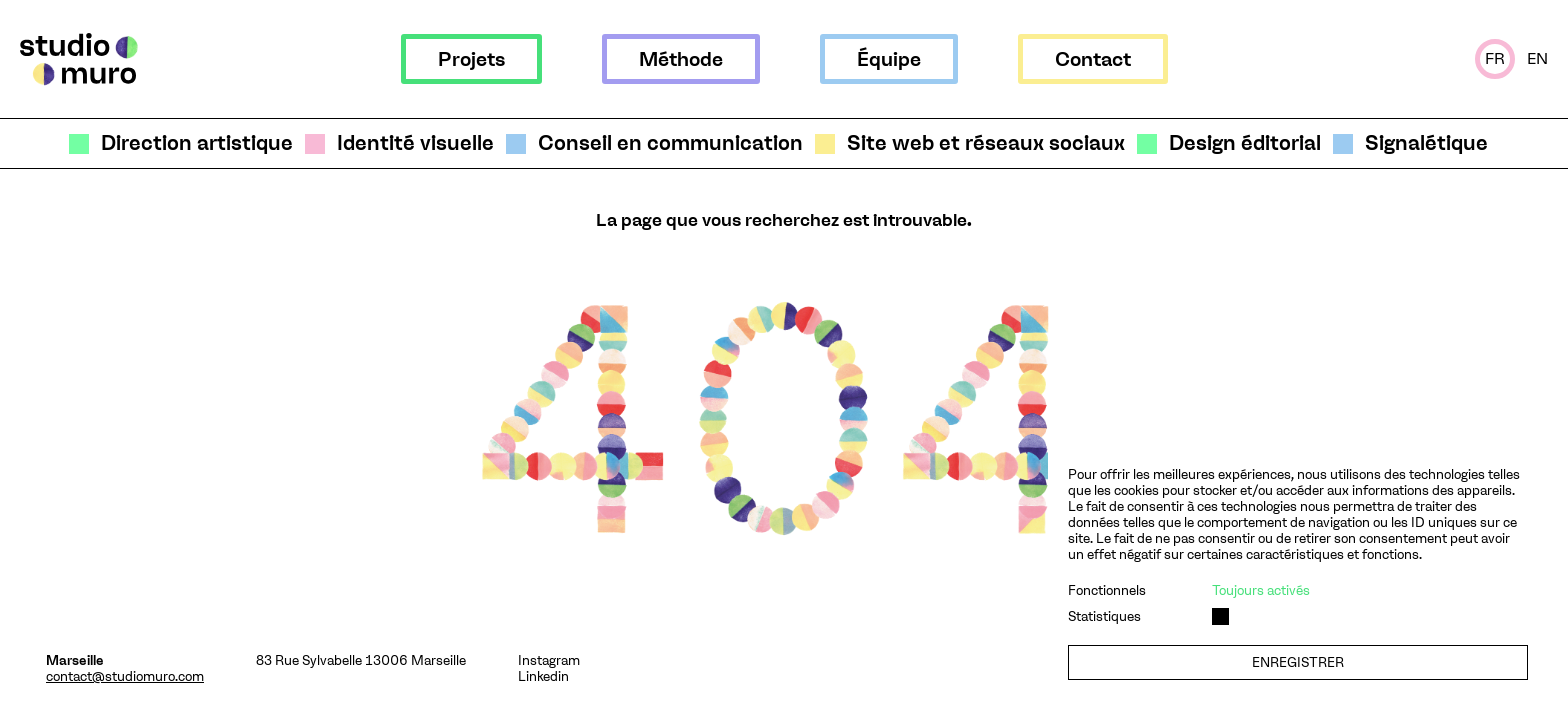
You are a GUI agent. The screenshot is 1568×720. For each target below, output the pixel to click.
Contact (1093, 59)
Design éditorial (1245, 143)
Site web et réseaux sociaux (986, 143)
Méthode (681, 59)
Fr (1495, 58)
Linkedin (543, 676)
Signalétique (1426, 143)
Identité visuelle (415, 143)
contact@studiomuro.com (125, 676)
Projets (471, 59)
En (1537, 58)
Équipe (889, 59)
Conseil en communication (670, 143)
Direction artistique (197, 143)
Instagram (549, 660)
